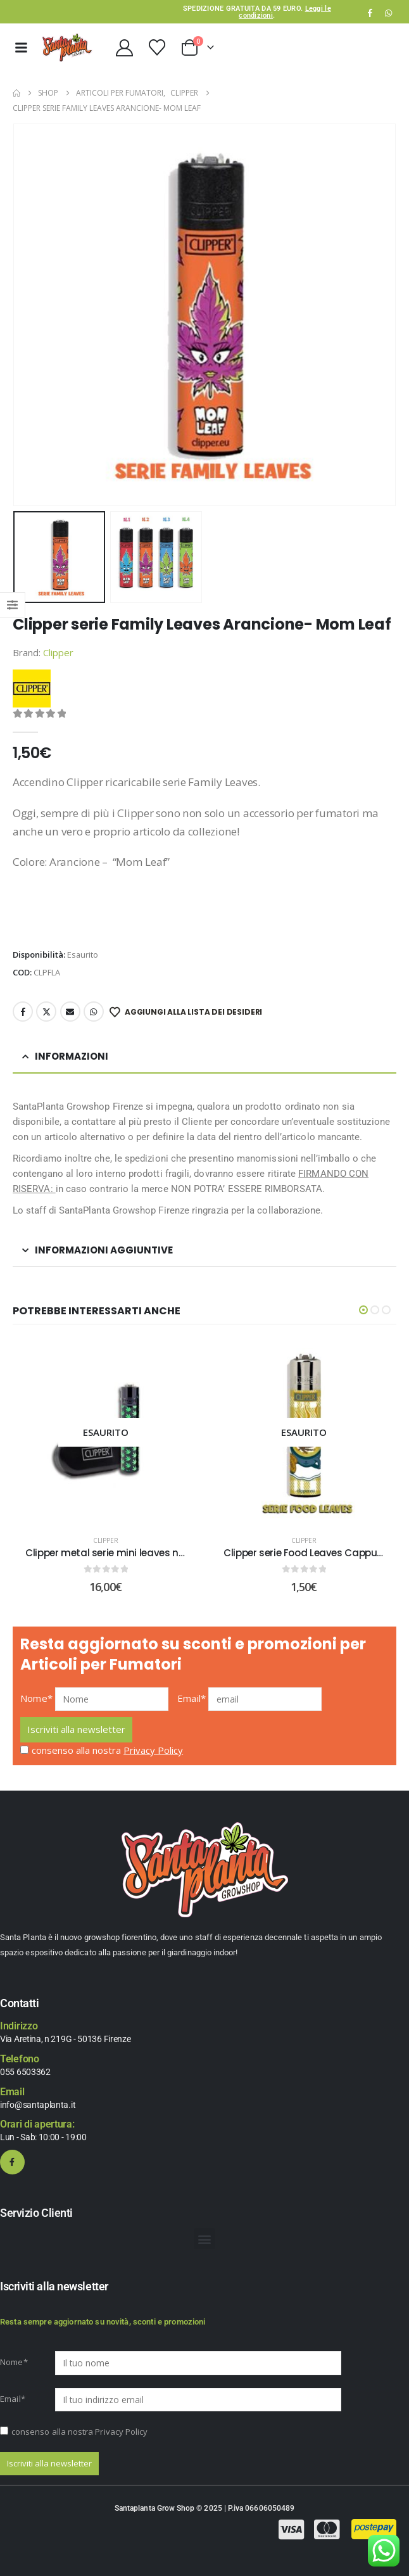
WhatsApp (388, 12)
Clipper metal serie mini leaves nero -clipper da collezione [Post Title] (160, 1552)
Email (70, 1011)
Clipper (58, 652)
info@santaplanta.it (37, 2105)
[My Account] (124, 47)
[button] (363, 1310)
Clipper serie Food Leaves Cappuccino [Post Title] (313, 1552)
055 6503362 (25, 2072)
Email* (191, 1698)
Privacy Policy (153, 1750)
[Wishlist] (157, 47)
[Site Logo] (67, 47)
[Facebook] (370, 12)
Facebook (23, 1011)
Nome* (36, 1698)
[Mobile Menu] (21, 47)
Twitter (46, 1011)
